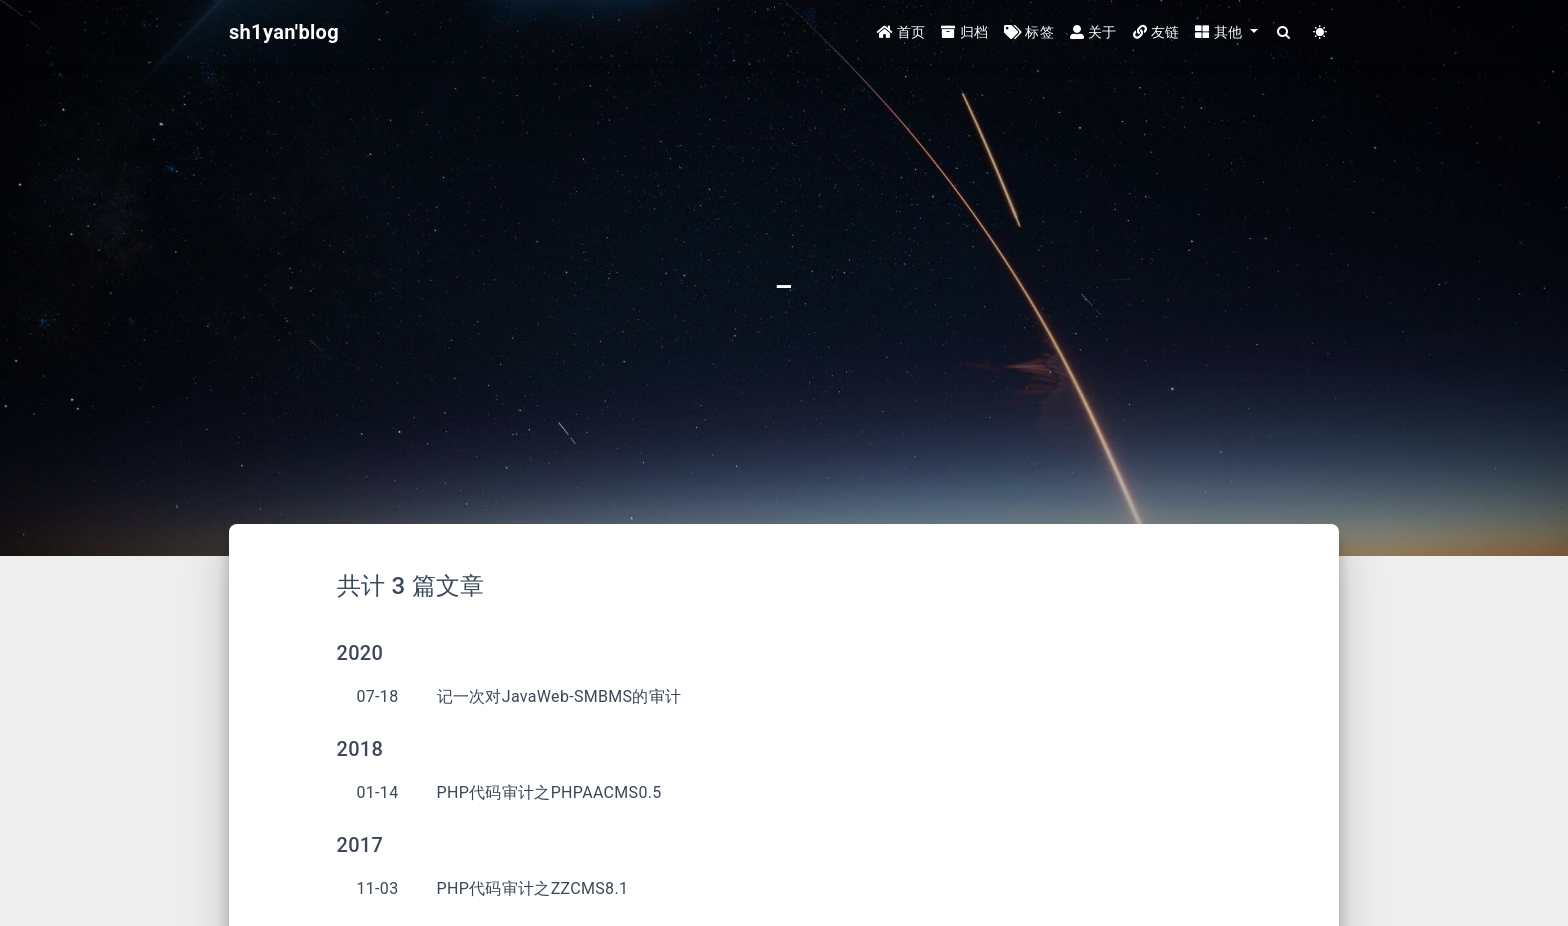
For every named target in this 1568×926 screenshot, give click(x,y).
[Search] (1284, 32)
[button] (1226, 32)
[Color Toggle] (1320, 32)
